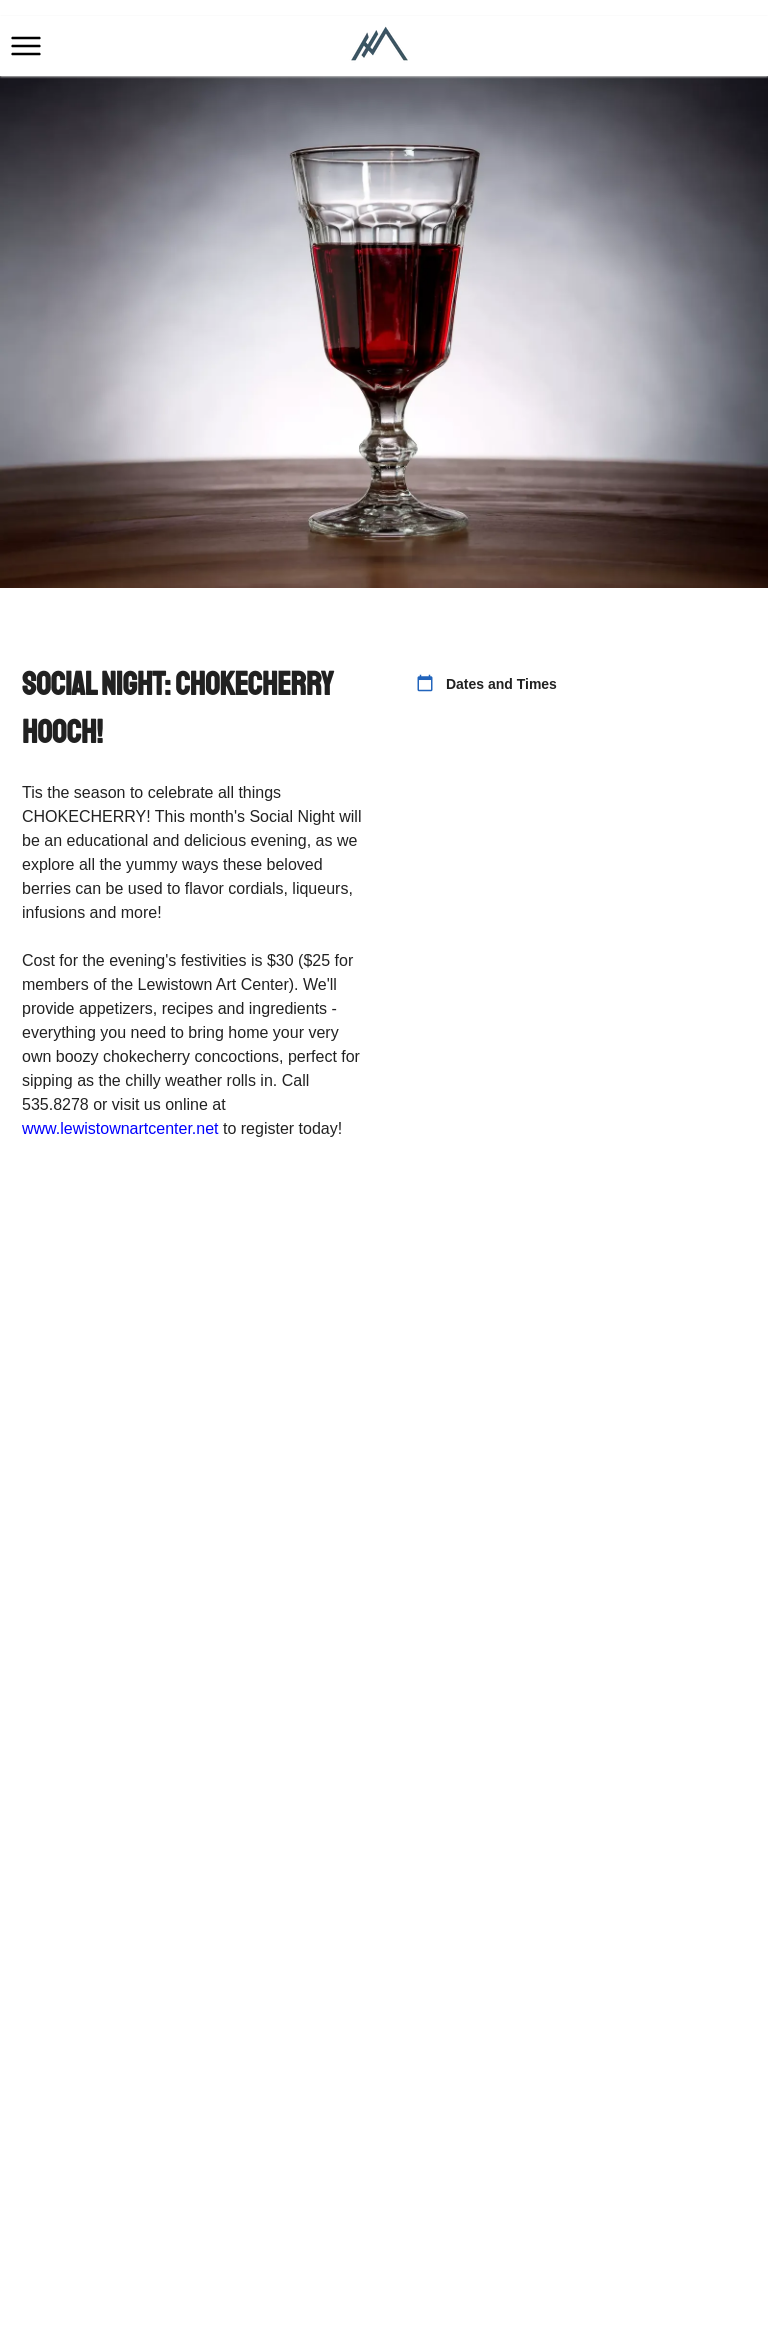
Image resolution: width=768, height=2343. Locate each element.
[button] (26, 46)
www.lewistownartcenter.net (120, 1128)
